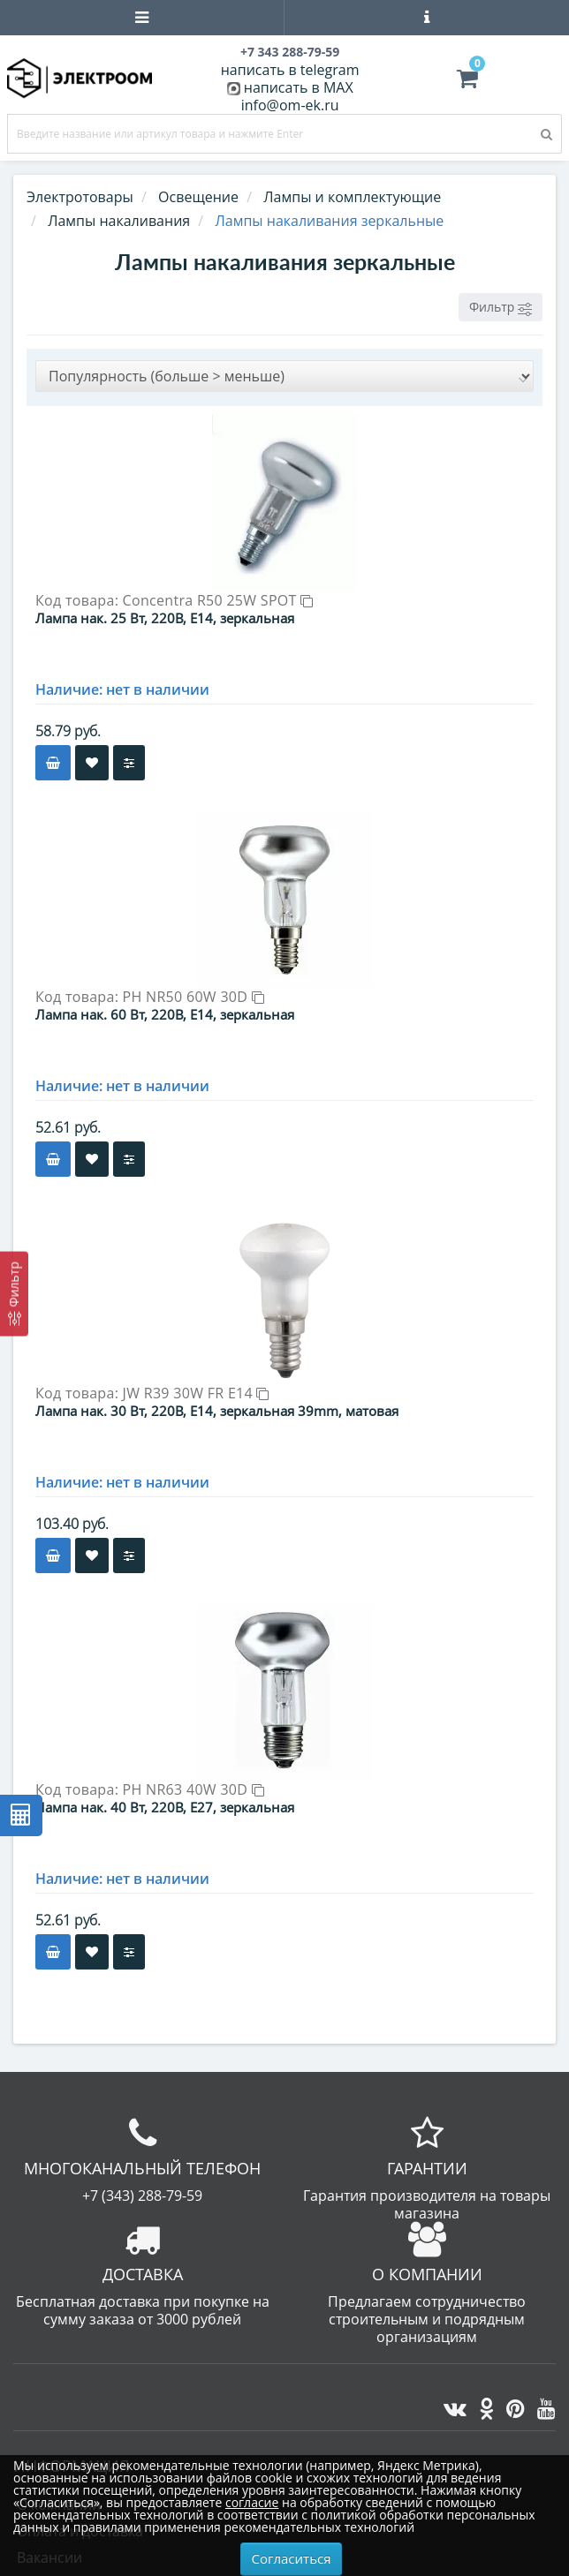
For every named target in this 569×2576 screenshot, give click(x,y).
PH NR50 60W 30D (193, 996)
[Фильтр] (14, 1293)
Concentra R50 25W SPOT (218, 600)
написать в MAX (298, 87)
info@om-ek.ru (290, 105)
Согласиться (291, 2558)
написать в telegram (290, 69)
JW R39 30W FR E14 (196, 1393)
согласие (251, 2502)
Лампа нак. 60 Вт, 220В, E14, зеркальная (164, 1014)
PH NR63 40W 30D (193, 1789)
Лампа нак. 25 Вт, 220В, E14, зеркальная (164, 618)
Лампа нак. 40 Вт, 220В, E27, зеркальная (164, 1807)
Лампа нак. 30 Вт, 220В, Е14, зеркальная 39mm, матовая (216, 1411)
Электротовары (80, 197)
